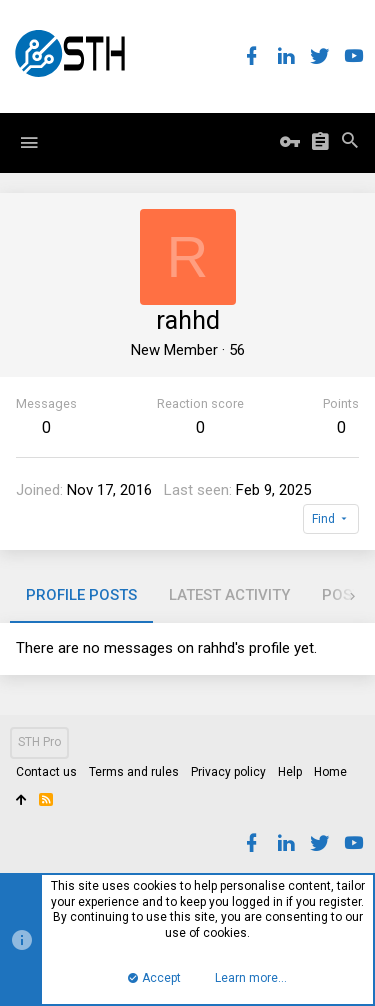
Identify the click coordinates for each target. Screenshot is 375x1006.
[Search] (350, 142)
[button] (29, 143)
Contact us (46, 772)
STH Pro (39, 742)
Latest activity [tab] (229, 595)
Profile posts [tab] (81, 595)
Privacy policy (228, 772)
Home (330, 772)
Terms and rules (134, 772)
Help (290, 772)
